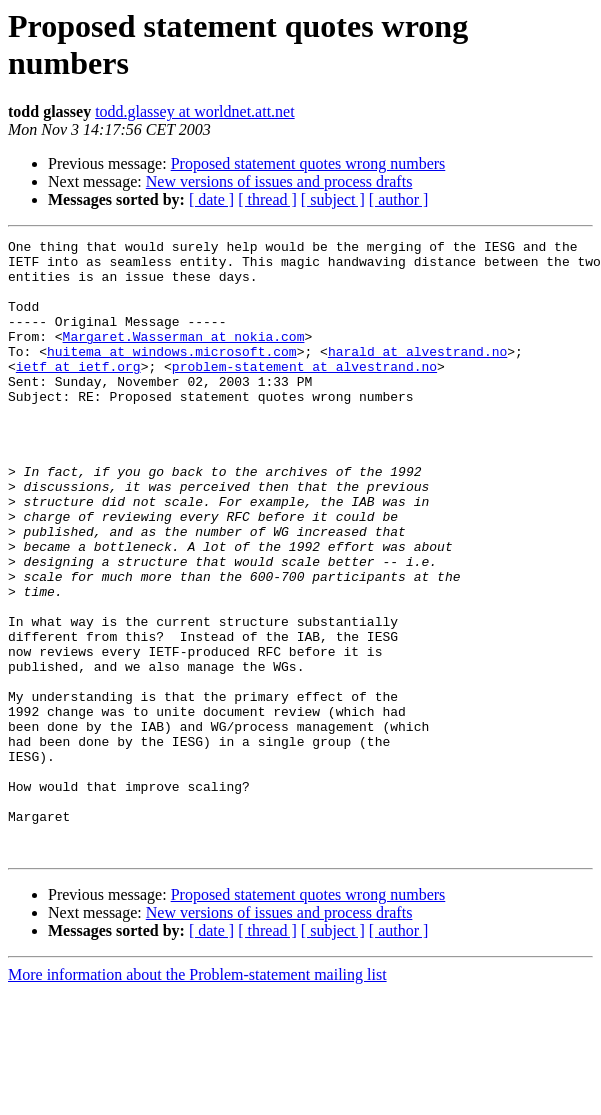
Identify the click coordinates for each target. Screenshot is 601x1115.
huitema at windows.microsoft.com (172, 375)
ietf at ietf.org (78, 393)
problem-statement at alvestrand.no (304, 393)
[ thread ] (267, 199)
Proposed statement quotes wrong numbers (308, 163)
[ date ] (211, 199)
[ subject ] (333, 199)
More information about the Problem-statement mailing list (197, 1097)
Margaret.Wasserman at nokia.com (184, 357)
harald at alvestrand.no (417, 375)
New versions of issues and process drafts (279, 181)
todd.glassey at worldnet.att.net (195, 111)
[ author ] (399, 199)
